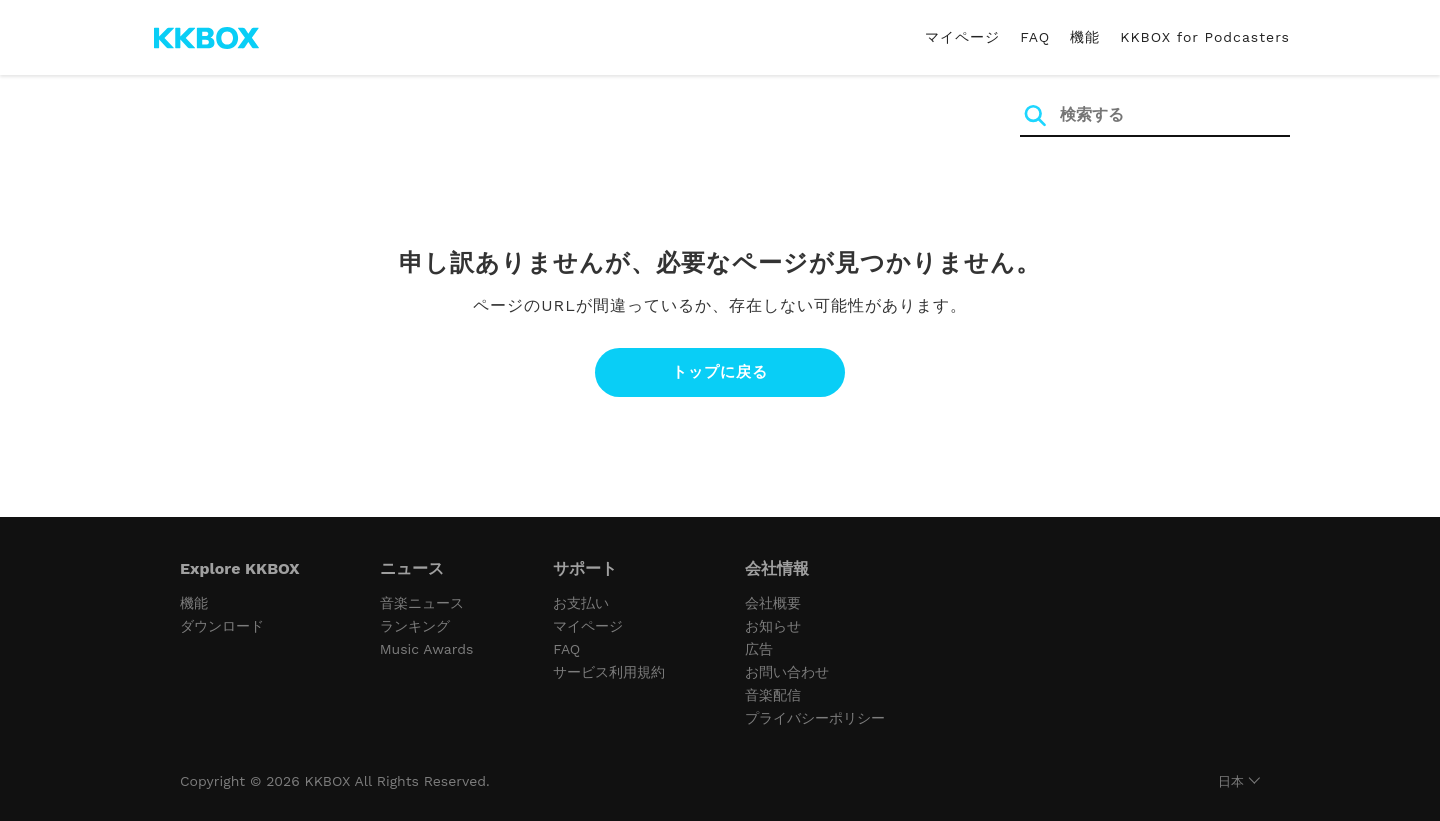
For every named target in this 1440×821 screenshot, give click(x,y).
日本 (1231, 781)
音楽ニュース (422, 603)
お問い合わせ (787, 672)
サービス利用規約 (609, 672)
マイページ (962, 37)
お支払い (581, 603)
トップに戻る (720, 372)
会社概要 (773, 603)
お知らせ (773, 626)
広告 (759, 649)
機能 (1085, 37)
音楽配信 (773, 695)
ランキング (415, 626)
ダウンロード (222, 626)
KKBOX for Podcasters (1205, 37)
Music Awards (427, 649)
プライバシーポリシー (815, 718)
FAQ (1035, 37)
